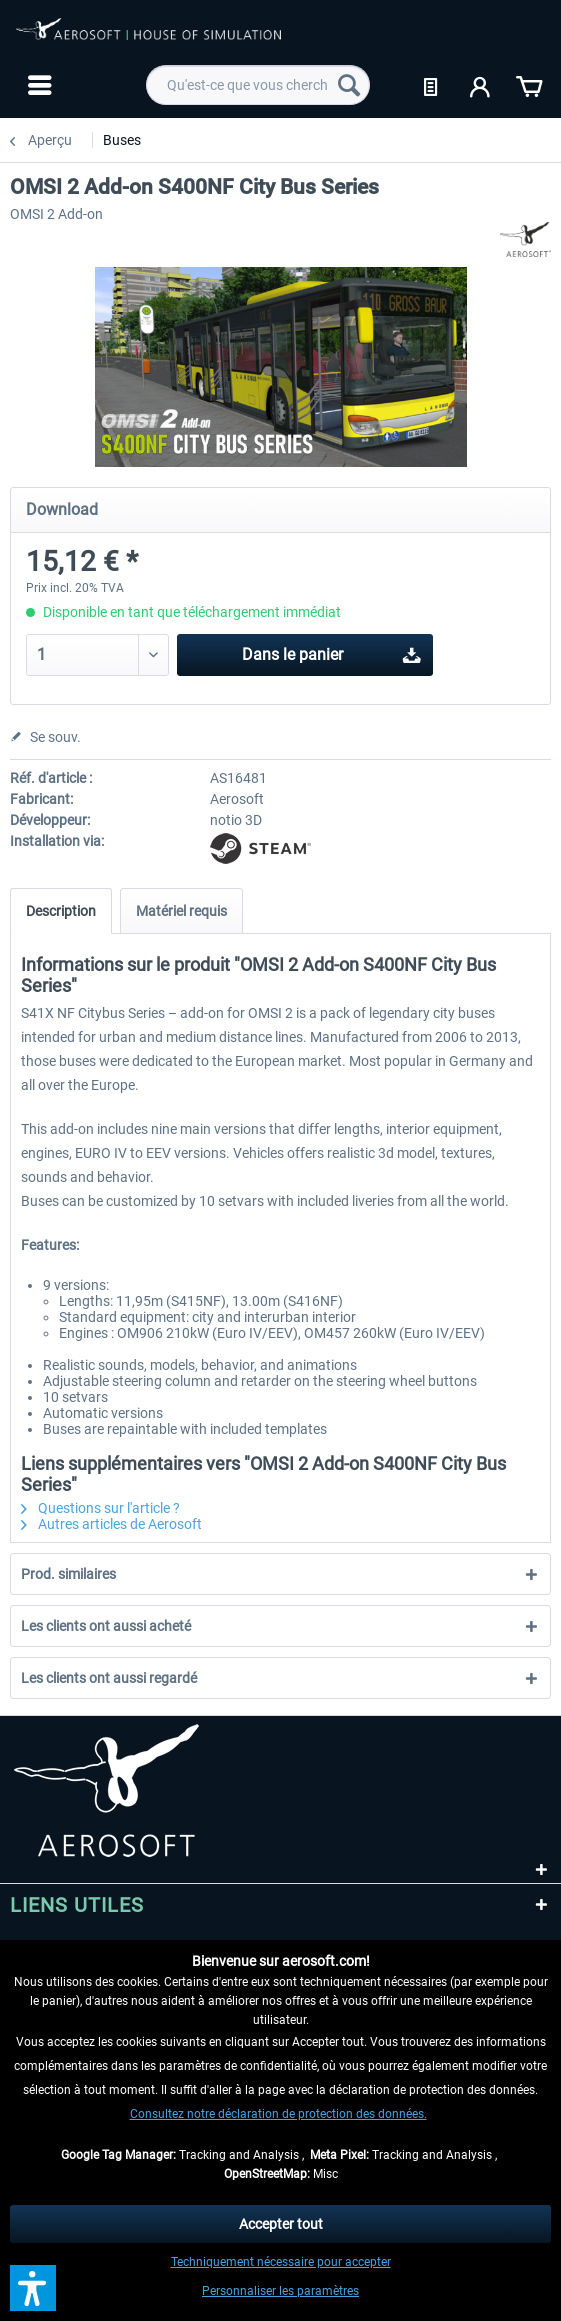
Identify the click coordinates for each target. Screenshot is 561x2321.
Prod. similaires (68, 1574)
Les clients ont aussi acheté (106, 1626)
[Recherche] (349, 85)
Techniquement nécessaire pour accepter (281, 2262)
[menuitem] (37, 85)
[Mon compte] (481, 85)
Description (61, 911)
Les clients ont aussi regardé (109, 1678)
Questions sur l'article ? (100, 1508)
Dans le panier (331, 651)
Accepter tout (281, 2224)
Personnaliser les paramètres (280, 2291)
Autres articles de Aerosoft (111, 1524)
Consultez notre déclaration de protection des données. (278, 2114)
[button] (33, 2288)
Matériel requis (181, 911)
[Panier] (529, 85)
